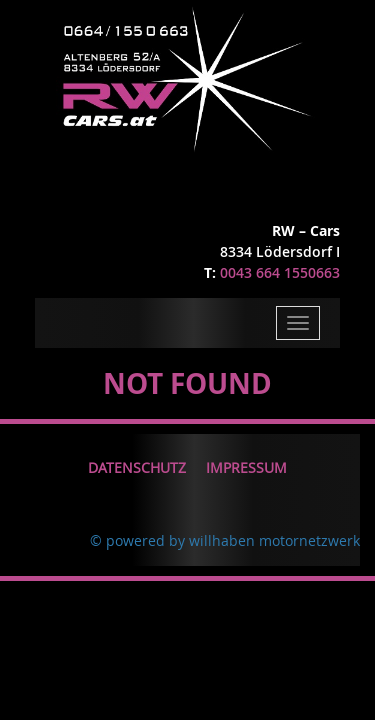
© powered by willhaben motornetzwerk (225, 540)
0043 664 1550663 (280, 272)
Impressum (246, 467)
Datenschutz (137, 467)
